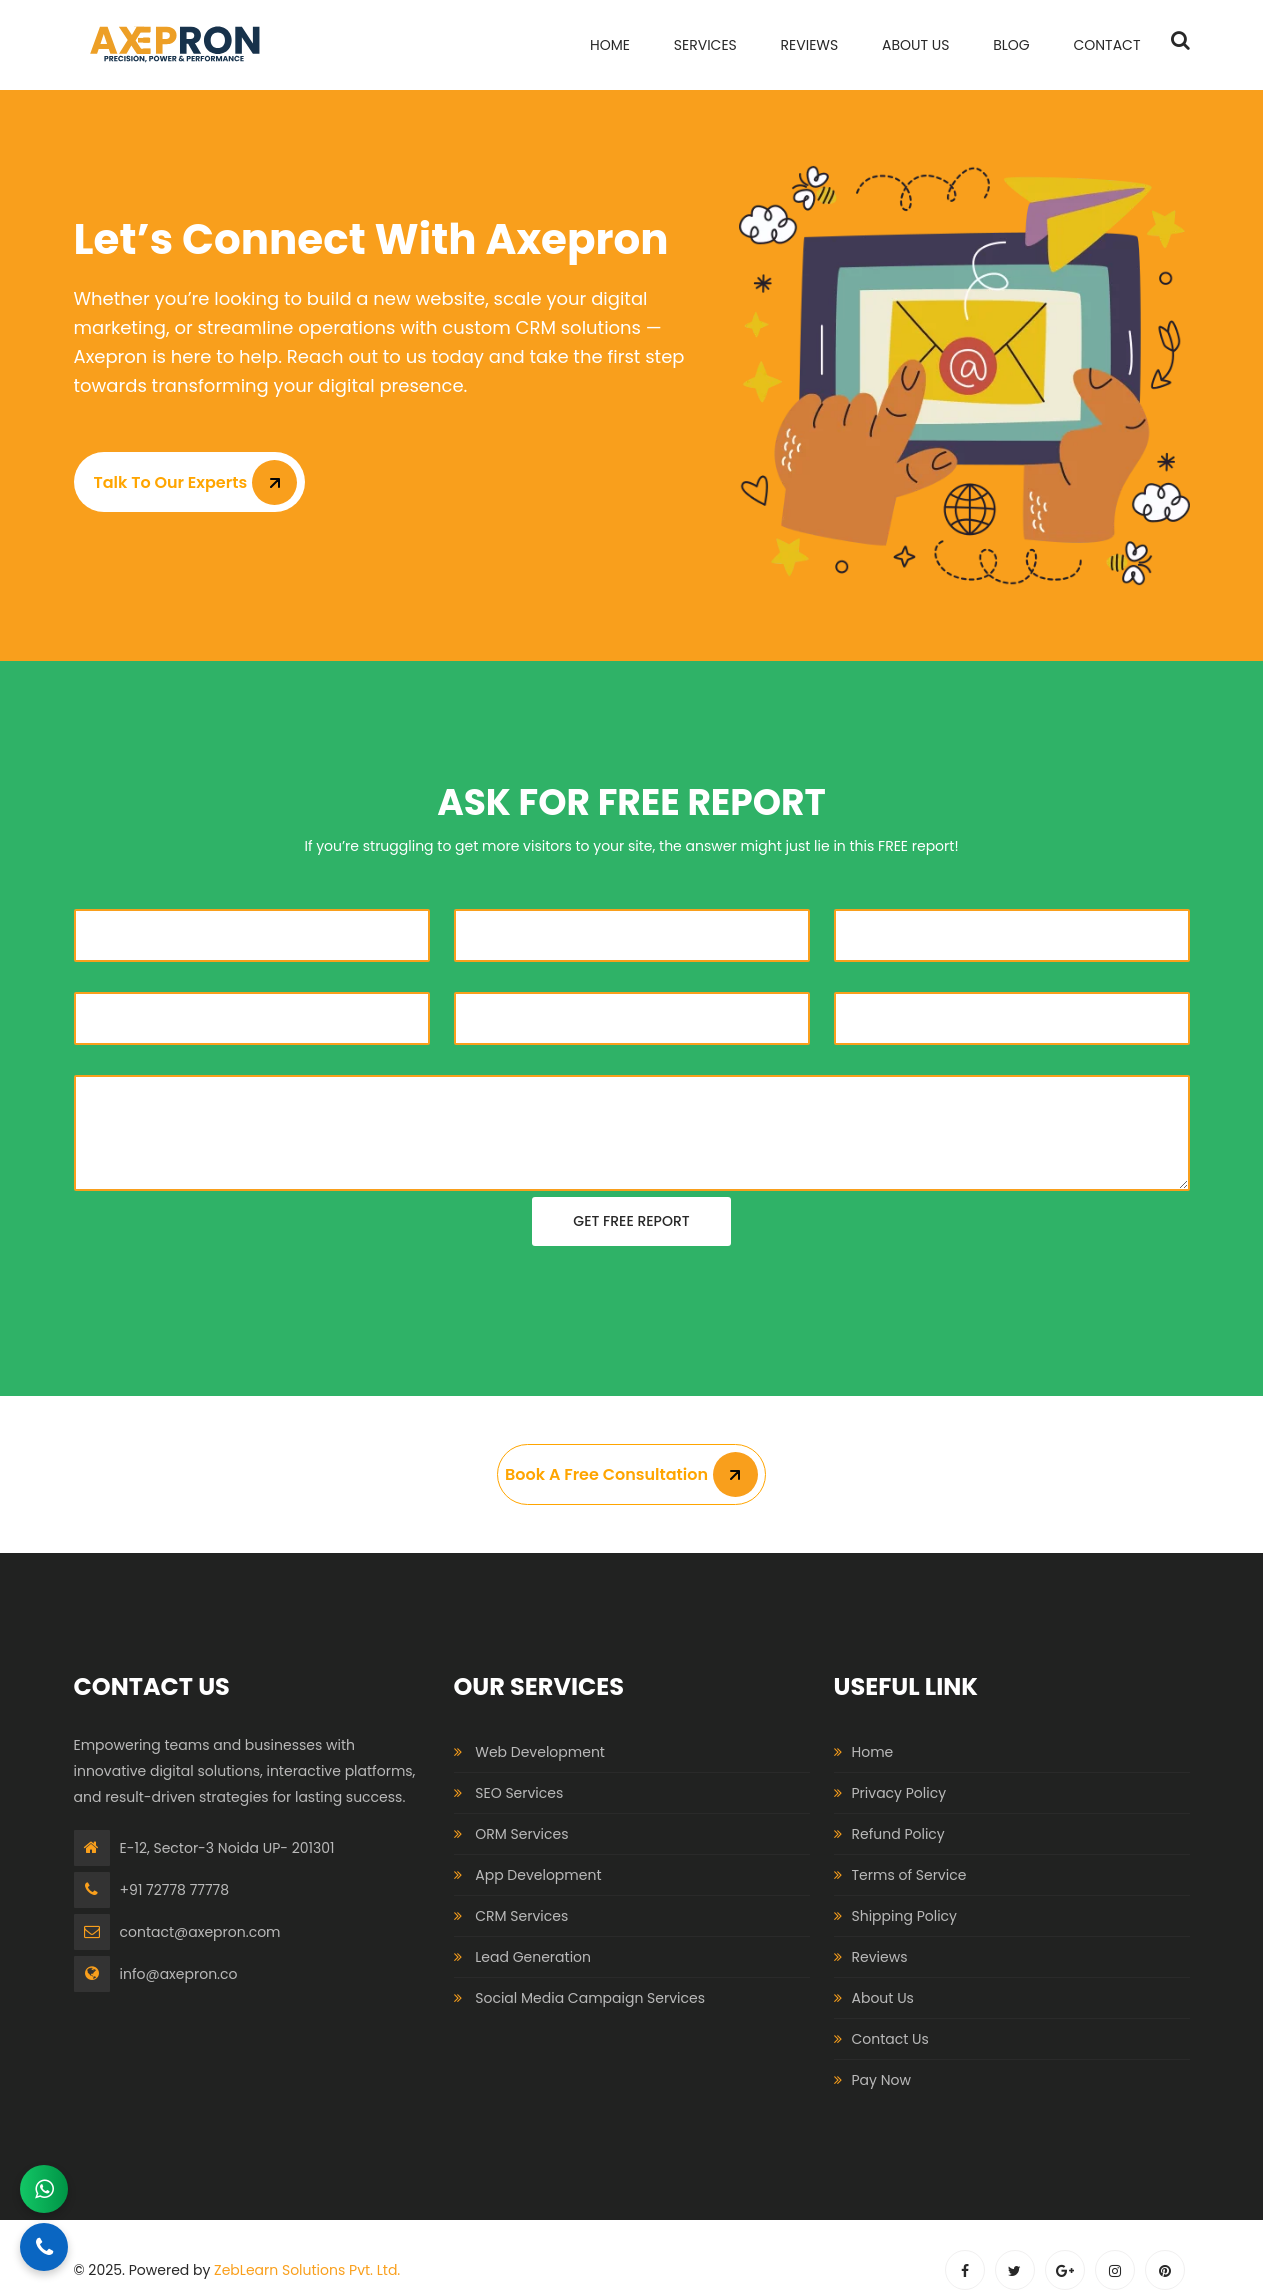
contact (1106, 45)
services (705, 45)
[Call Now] (44, 2247)
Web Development (540, 1752)
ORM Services (521, 1834)
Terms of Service (909, 1875)
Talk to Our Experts (196, 482)
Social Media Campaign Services (590, 1998)
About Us (915, 45)
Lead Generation (533, 1957)
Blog (1011, 45)
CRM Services (521, 1916)
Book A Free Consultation (631, 1474)
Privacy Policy (899, 1793)
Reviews (810, 45)
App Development (538, 1875)
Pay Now (881, 2080)
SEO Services (519, 1793)
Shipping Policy (905, 1916)
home (610, 45)
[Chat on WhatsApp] (44, 2189)
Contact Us (890, 2039)
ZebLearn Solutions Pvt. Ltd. (307, 2270)
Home (873, 1752)
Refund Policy (898, 1834)
